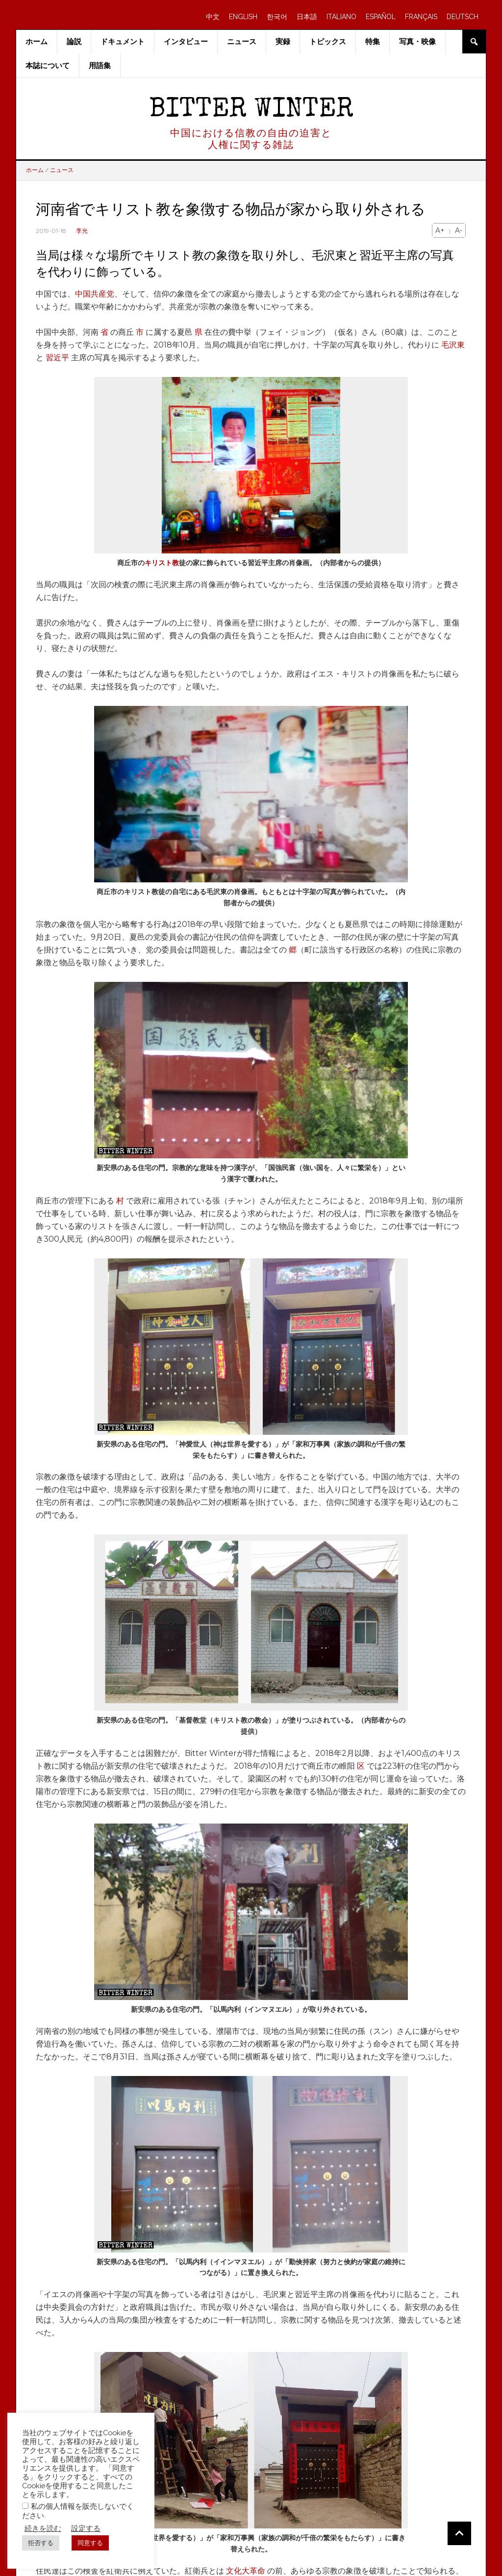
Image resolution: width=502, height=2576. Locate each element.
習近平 (57, 357)
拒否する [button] (40, 2543)
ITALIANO (341, 17)
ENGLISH (243, 17)
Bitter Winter (251, 110)
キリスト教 (162, 562)
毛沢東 (453, 345)
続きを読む (43, 2528)
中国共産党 (94, 294)
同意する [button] (90, 2543)
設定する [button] (85, 2528)
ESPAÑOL (381, 17)
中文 (213, 17)
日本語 (307, 17)
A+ (440, 230)
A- (458, 230)
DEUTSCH (462, 17)
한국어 (277, 17)
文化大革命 (245, 2571)
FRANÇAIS (421, 17)
